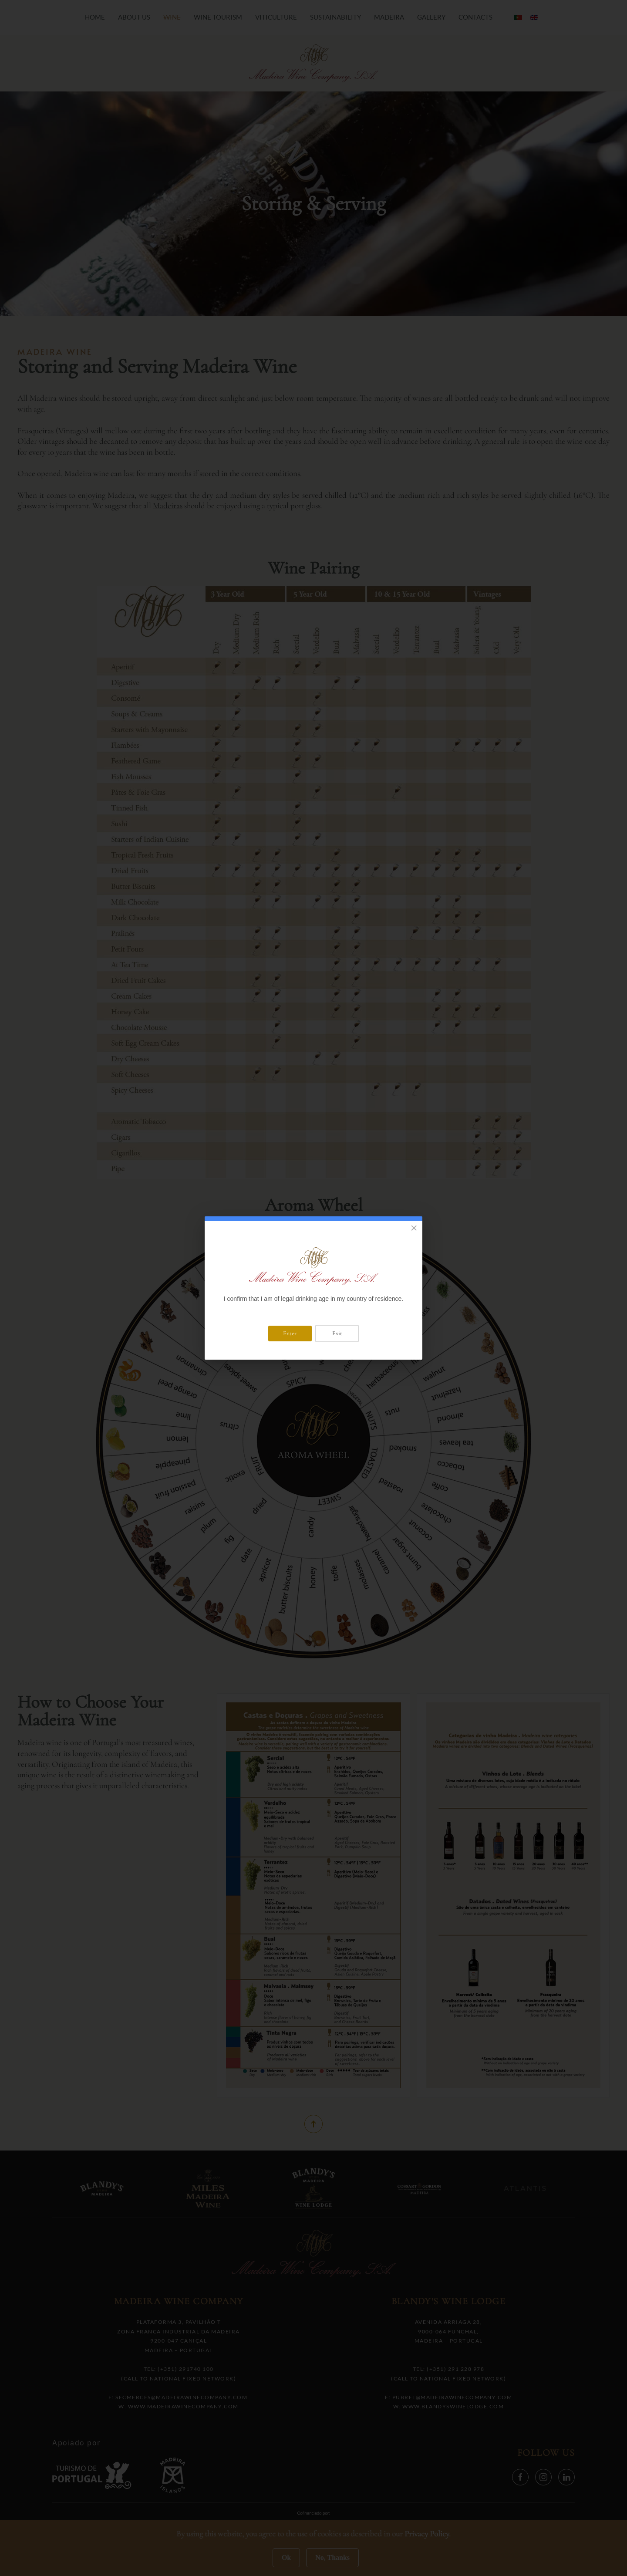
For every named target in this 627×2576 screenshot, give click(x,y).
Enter (290, 1333)
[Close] (413, 1228)
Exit (337, 1333)
